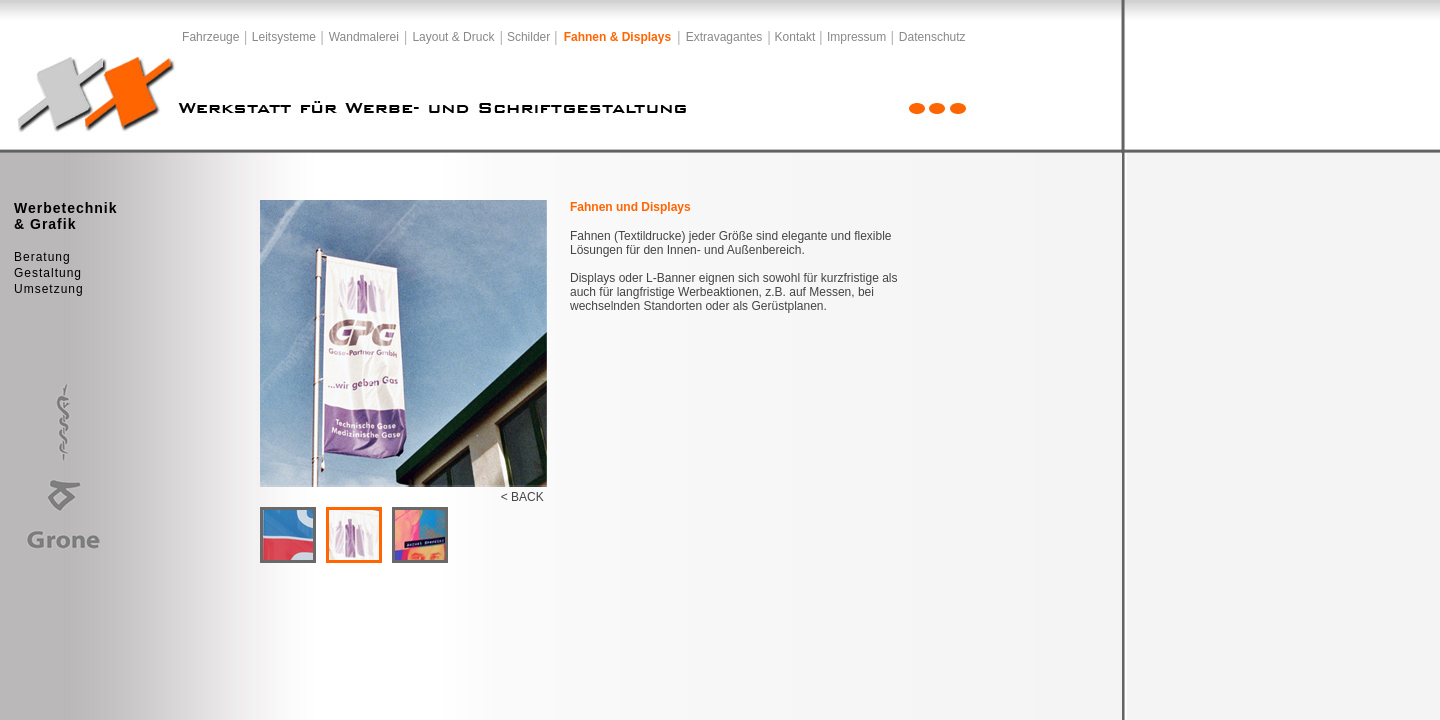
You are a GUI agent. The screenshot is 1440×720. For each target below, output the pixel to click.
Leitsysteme (284, 37)
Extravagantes (724, 37)
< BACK (522, 497)
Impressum (856, 37)
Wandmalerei (364, 37)
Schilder (528, 37)
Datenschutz (932, 37)
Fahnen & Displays (617, 37)
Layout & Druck (453, 37)
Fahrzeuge (210, 37)
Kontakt (795, 37)
